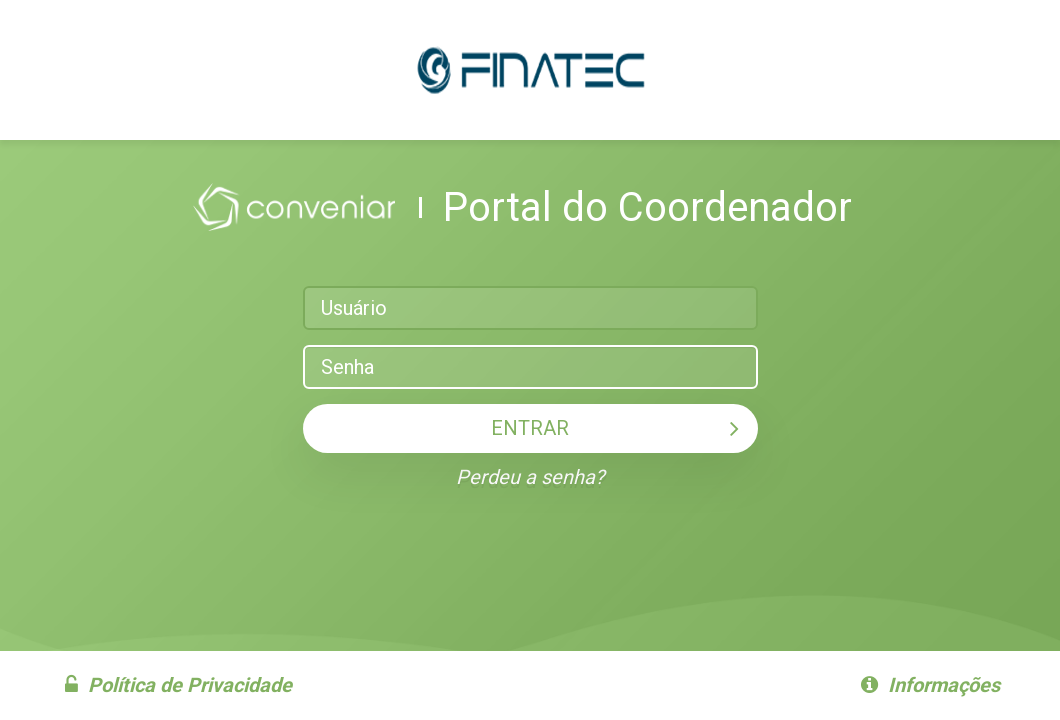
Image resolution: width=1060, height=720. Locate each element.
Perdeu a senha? (530, 477)
